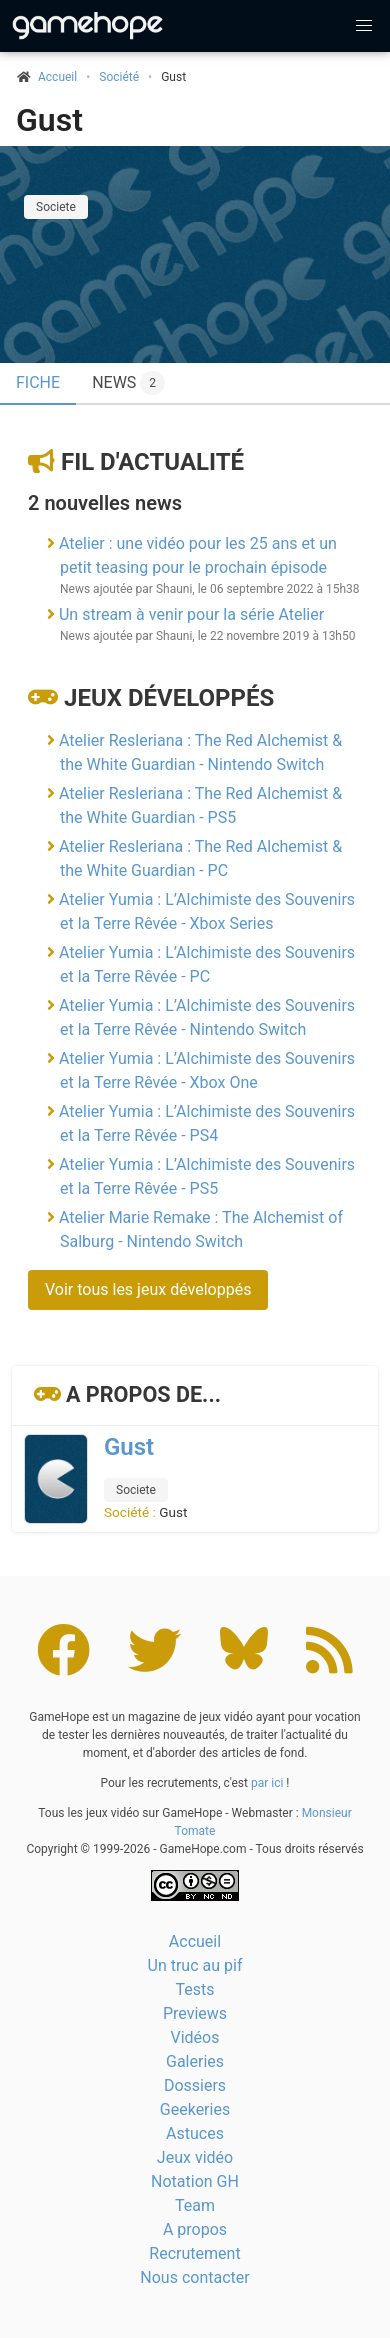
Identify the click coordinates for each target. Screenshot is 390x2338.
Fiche (38, 382)
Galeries (195, 2061)
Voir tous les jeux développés (148, 1289)
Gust (49, 120)
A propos (195, 2229)
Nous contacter (194, 2277)
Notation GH (195, 2181)
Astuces (195, 2133)
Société (119, 77)
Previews (195, 2013)
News (128, 383)
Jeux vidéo (195, 2157)
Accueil (195, 1941)
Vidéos (195, 2037)
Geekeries (195, 2109)
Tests (194, 1989)
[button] (364, 26)
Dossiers (195, 2085)
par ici (267, 1783)
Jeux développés (169, 698)
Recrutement (194, 2253)
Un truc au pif (195, 1965)
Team (195, 2205)
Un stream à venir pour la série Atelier (191, 614)
